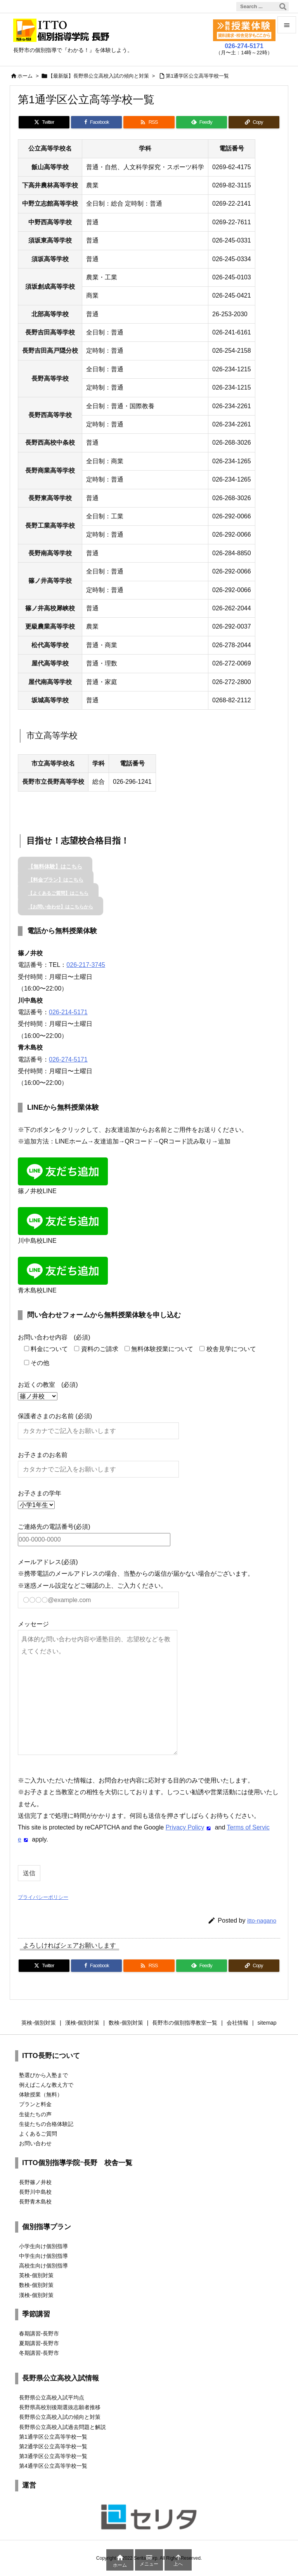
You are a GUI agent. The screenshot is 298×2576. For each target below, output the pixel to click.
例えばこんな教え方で (46, 2085)
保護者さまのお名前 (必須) (98, 1423)
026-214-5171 (68, 1012)
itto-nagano (261, 1920)
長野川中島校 (35, 2192)
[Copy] (254, 122)
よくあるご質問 (38, 2134)
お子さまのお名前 (98, 1462)
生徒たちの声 (35, 2114)
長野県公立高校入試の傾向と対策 (59, 2417)
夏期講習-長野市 (39, 2343)
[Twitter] (44, 122)
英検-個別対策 (36, 2275)
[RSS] (148, 122)
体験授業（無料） (40, 2094)
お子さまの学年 (39, 1499)
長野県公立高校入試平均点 (51, 2397)
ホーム (25, 76)
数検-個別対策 (36, 2285)
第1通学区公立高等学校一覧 (197, 76)
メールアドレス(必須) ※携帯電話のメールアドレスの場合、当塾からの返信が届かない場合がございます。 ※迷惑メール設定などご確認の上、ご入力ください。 (136, 1581)
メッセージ (97, 1688)
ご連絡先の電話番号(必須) (94, 1532)
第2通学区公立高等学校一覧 (53, 2446)
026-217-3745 (85, 964)
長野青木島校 (35, 2201)
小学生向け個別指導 (43, 2246)
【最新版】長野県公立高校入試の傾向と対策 (98, 76)
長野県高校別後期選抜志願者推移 (59, 2407)
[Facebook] (96, 122)
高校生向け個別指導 (43, 2265)
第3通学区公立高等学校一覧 (53, 2456)
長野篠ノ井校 (35, 2182)
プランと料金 (35, 2104)
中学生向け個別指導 (43, 2256)
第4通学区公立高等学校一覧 (53, 2466)
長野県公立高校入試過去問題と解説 (62, 2427)
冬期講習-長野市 (39, 2353)
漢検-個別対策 (36, 2295)
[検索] (283, 6)
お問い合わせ (35, 2143)
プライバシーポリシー (43, 1897)
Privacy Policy (185, 1827)
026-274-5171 (68, 1059)
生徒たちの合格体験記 (46, 2124)
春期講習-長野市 (39, 2333)
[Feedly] (201, 122)
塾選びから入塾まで (43, 2075)
